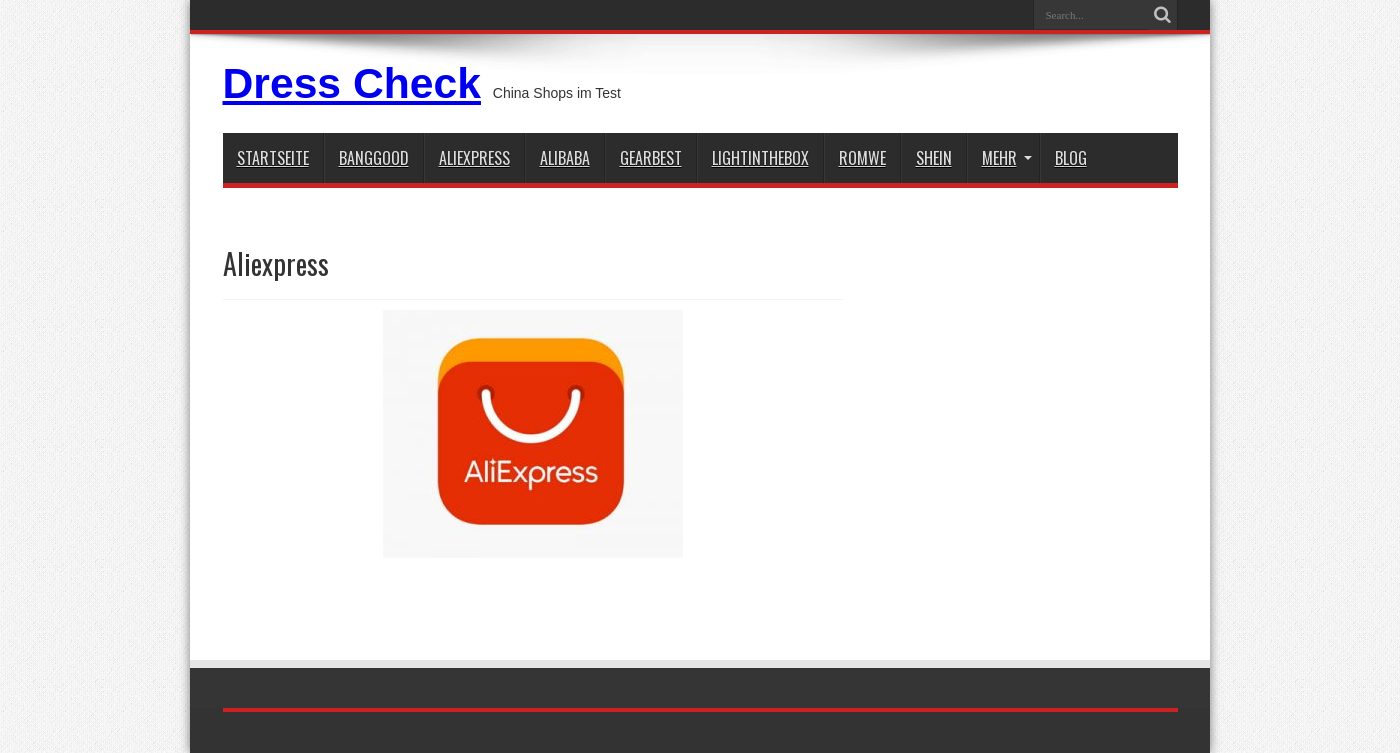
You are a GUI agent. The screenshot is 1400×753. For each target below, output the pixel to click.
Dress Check (352, 83)
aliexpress (474, 158)
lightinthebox (760, 158)
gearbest (651, 158)
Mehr (1007, 158)
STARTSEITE (273, 158)
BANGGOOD (374, 158)
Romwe (862, 158)
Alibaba (565, 158)
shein (934, 158)
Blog (1071, 158)
